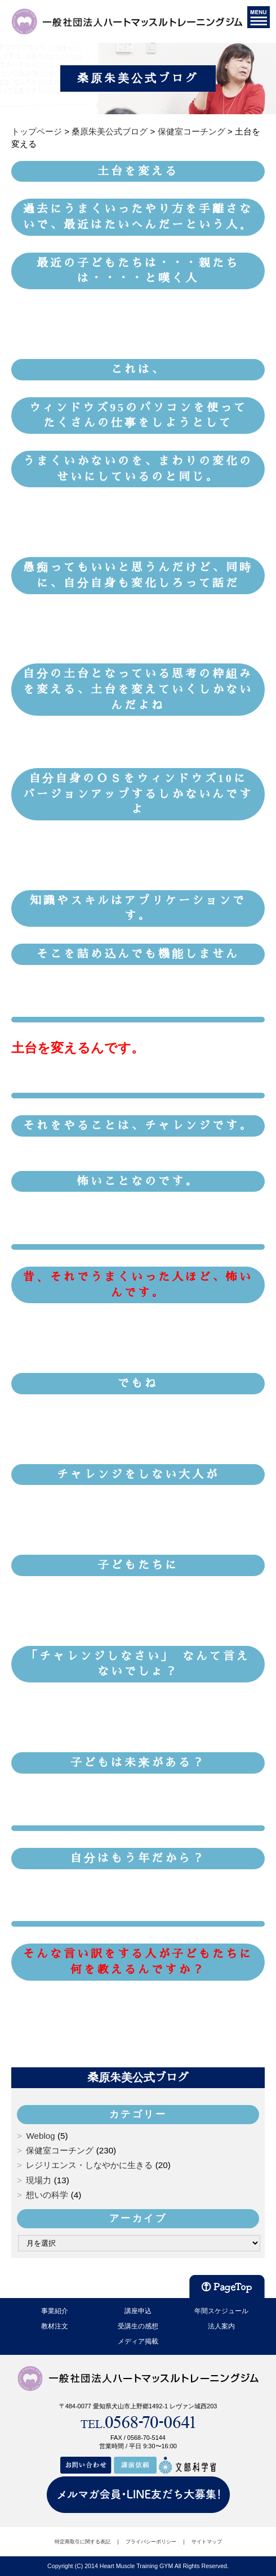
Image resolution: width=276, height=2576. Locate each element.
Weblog (40, 2135)
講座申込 (138, 2311)
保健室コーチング (60, 2150)
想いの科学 (47, 2195)
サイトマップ (207, 2541)
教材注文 (54, 2326)
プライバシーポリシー (151, 2541)
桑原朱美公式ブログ (138, 2077)
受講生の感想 (138, 2326)
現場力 (38, 2180)
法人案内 (221, 2326)
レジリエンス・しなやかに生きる (89, 2165)
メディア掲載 (138, 2341)
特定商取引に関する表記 (82, 2541)
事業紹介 (54, 2311)
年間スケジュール (221, 2311)
